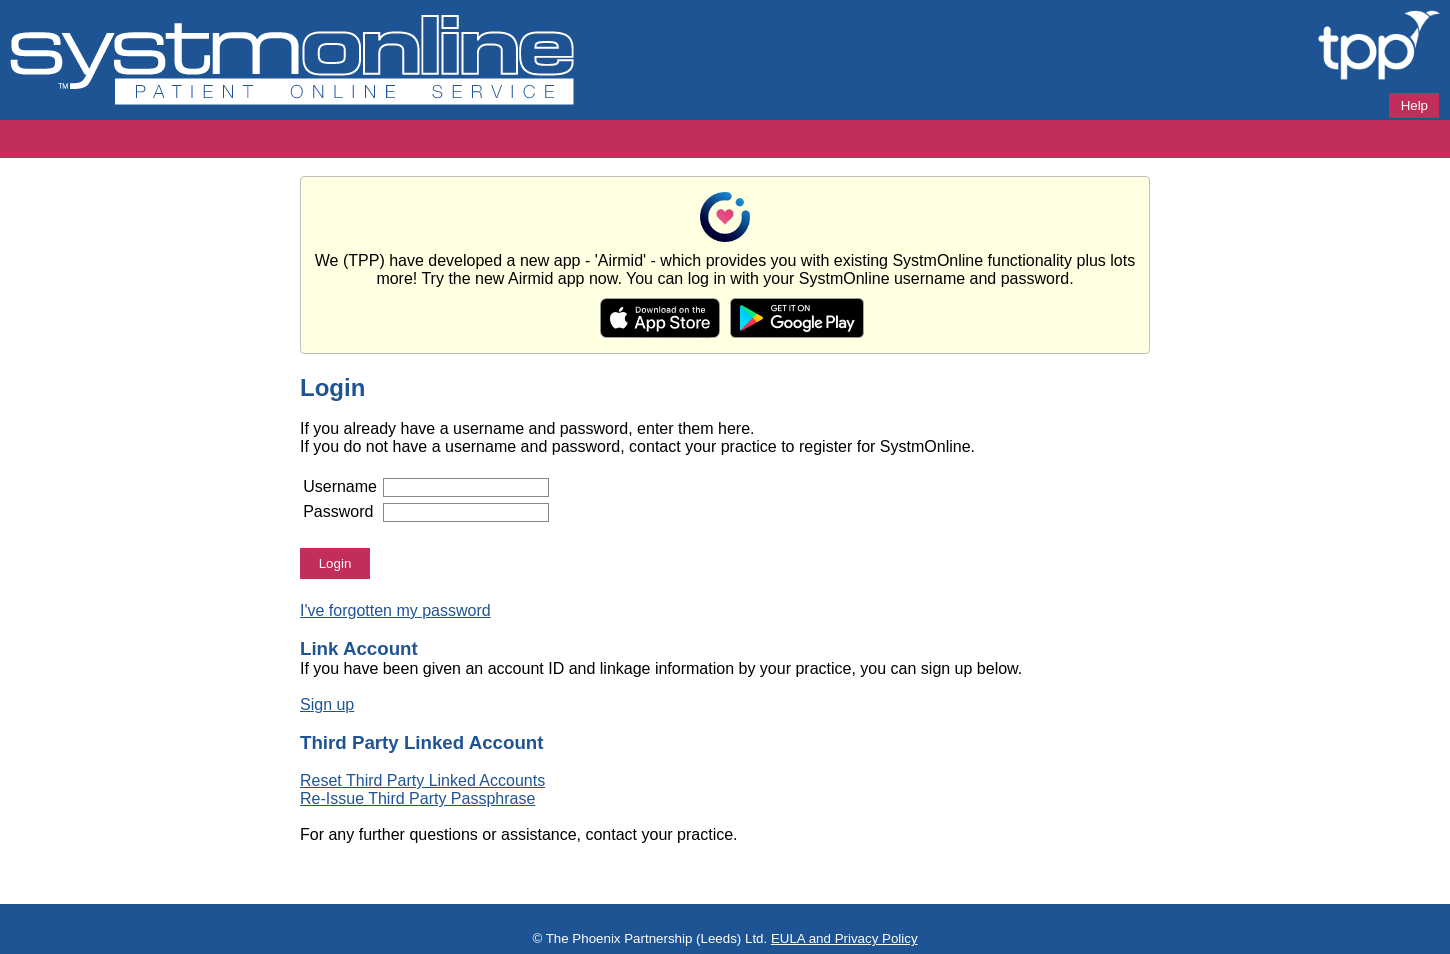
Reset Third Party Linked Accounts (422, 780)
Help (1414, 105)
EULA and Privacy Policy (844, 938)
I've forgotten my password (395, 610)
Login (335, 563)
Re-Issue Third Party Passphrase (417, 798)
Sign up (327, 704)
